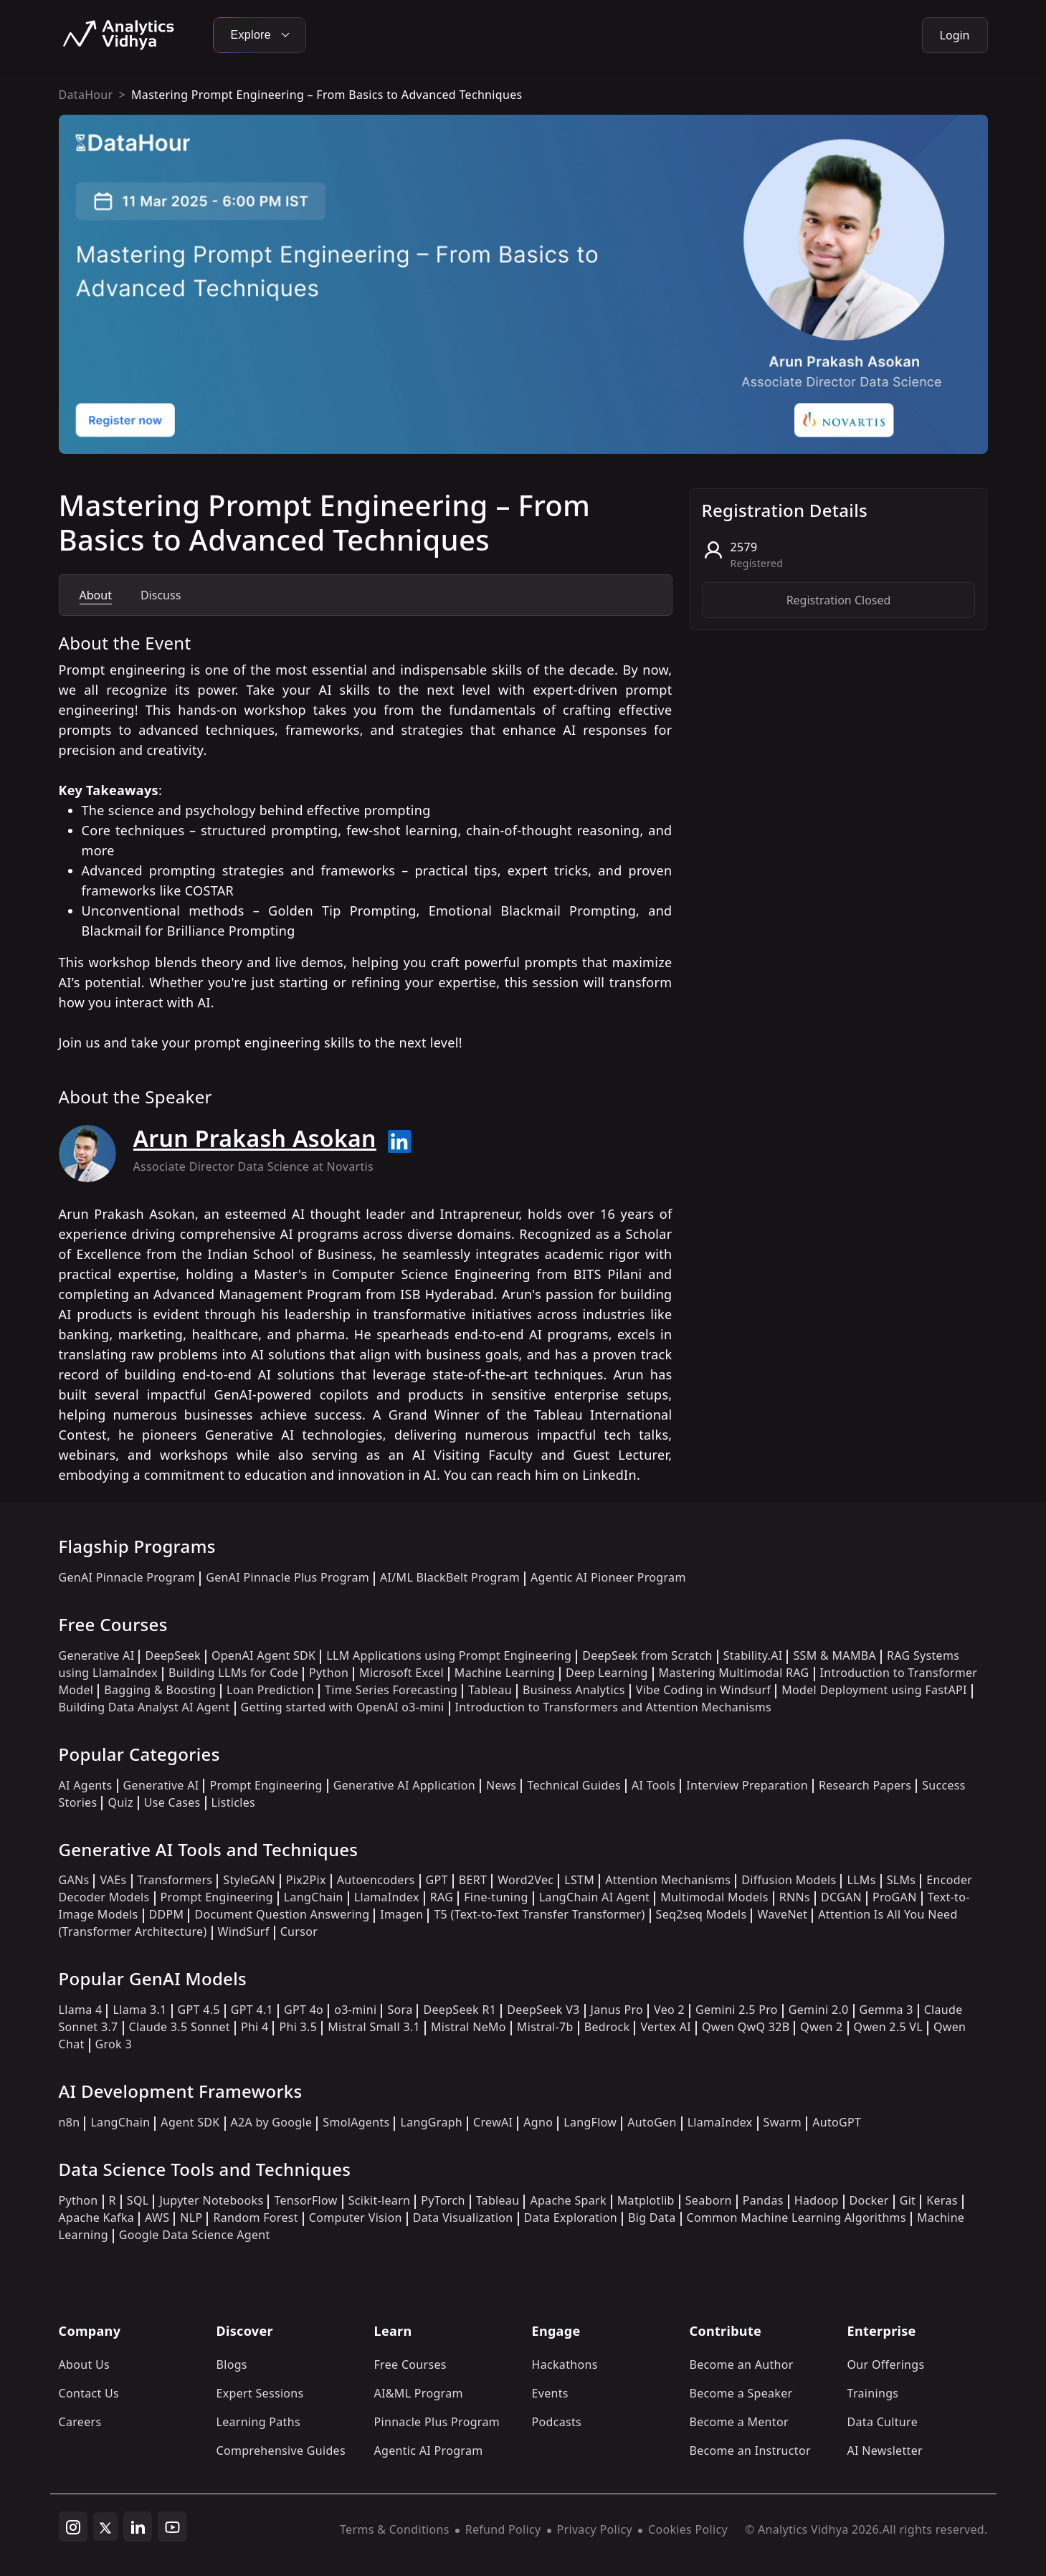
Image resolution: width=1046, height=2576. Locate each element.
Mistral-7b (545, 2027)
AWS (157, 2217)
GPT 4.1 (252, 2009)
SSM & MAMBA (834, 1655)
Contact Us (89, 2393)
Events (550, 2393)
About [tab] (96, 595)
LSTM (579, 1880)
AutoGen (651, 2122)
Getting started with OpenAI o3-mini (342, 1707)
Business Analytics (574, 1690)
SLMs (901, 1880)
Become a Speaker (741, 2393)
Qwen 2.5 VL (888, 2027)
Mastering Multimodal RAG (734, 1673)
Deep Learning (607, 1673)
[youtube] (172, 2526)
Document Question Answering (281, 1914)
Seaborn (708, 2200)
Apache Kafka (97, 2217)
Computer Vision (355, 2217)
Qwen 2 (821, 2027)
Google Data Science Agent (194, 2235)
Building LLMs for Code (233, 1673)
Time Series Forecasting (391, 1690)
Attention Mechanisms (668, 1880)
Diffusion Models (788, 1880)
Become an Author (742, 2364)
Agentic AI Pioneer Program (608, 1577)
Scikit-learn (379, 2200)
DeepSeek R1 (459, 2009)
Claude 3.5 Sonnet (179, 2027)
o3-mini (355, 2009)
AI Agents (86, 1785)
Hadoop (816, 2200)
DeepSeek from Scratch (647, 1655)
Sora (399, 2009)
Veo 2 (669, 2009)
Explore (259, 35)
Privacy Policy (594, 2529)
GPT (437, 1880)
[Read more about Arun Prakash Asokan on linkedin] (399, 1141)
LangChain (313, 1897)
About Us (84, 2364)
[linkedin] (137, 2526)
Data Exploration (570, 2217)
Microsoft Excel (401, 1673)
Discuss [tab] (161, 595)
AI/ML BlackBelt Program (450, 1577)
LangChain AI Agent (594, 1897)
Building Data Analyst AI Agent (144, 1707)
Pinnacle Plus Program (437, 2422)
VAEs (113, 1880)
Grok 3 (113, 2044)
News (501, 1785)
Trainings (873, 2393)
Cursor (299, 1931)
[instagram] (73, 2526)
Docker (869, 2200)
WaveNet (782, 1914)
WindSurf (244, 1931)
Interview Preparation (747, 1785)
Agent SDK (190, 2122)
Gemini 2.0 (819, 2009)
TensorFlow (305, 2200)
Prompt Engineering (265, 1785)
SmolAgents (356, 2122)
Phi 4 (255, 2027)
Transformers (175, 1880)
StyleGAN (249, 1880)
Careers (80, 2422)
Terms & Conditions (395, 2529)
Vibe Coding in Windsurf (703, 1690)
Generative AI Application (404, 1785)
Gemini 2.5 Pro (736, 2009)
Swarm (783, 2122)
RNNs (794, 1897)
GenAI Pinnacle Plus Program (287, 1577)
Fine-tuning (496, 1897)
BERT (473, 1880)
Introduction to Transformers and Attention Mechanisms (613, 1707)
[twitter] (105, 2526)
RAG (441, 1897)
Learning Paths (258, 2422)
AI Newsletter (885, 2450)
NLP (191, 2217)
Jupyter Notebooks (211, 2200)
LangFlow (590, 2122)
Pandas (763, 2200)
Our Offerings (886, 2364)
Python (328, 1673)
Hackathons (565, 2364)
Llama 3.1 (139, 2009)
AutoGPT (836, 2122)
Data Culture (882, 2422)
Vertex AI (665, 2027)
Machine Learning (505, 1673)
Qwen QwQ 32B (745, 2027)
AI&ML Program (418, 2393)
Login (955, 35)
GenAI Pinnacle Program (127, 1577)
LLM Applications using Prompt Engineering (448, 1655)
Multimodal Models (714, 1897)
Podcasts (557, 2422)
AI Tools (653, 1785)
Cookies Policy (688, 2529)
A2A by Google (272, 2122)
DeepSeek (173, 1655)
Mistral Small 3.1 (374, 2027)
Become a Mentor (739, 2422)
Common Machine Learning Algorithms (796, 2217)
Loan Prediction (270, 1690)
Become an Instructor (750, 2450)
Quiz (120, 1802)
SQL (138, 2200)
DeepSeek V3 (543, 2009)
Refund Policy (503, 2529)
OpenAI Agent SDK (263, 1655)
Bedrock (607, 2027)
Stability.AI (753, 1655)
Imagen (401, 1914)
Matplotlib (646, 2200)
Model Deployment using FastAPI (874, 1690)
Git (908, 2200)
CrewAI (493, 2122)
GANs (74, 1880)
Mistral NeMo (468, 2027)
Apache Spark (568, 2200)
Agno (538, 2122)
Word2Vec (525, 1880)
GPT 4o (303, 2009)
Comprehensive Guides (281, 2450)
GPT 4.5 (199, 2009)
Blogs (232, 2364)
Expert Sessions (260, 2393)
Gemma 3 (886, 2009)
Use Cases (172, 1802)
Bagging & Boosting (160, 1690)
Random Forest (255, 2217)
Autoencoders (376, 1880)
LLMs (861, 1880)
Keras (941, 2200)
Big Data (652, 2217)
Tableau (490, 1690)
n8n (69, 2122)
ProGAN (895, 1897)
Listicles (233, 1802)
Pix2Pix (306, 1880)
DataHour (86, 95)
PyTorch (443, 2200)
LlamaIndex (386, 1897)
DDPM (166, 1914)
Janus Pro (617, 2009)
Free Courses (410, 2364)
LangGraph (431, 2122)
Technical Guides (574, 1785)
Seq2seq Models (701, 1914)
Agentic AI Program (428, 2450)
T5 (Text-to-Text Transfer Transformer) (539, 1914)
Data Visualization (463, 2217)
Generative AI (97, 1655)
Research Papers (865, 1785)
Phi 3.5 (298, 2027)
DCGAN (841, 1897)
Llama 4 (81, 2009)
